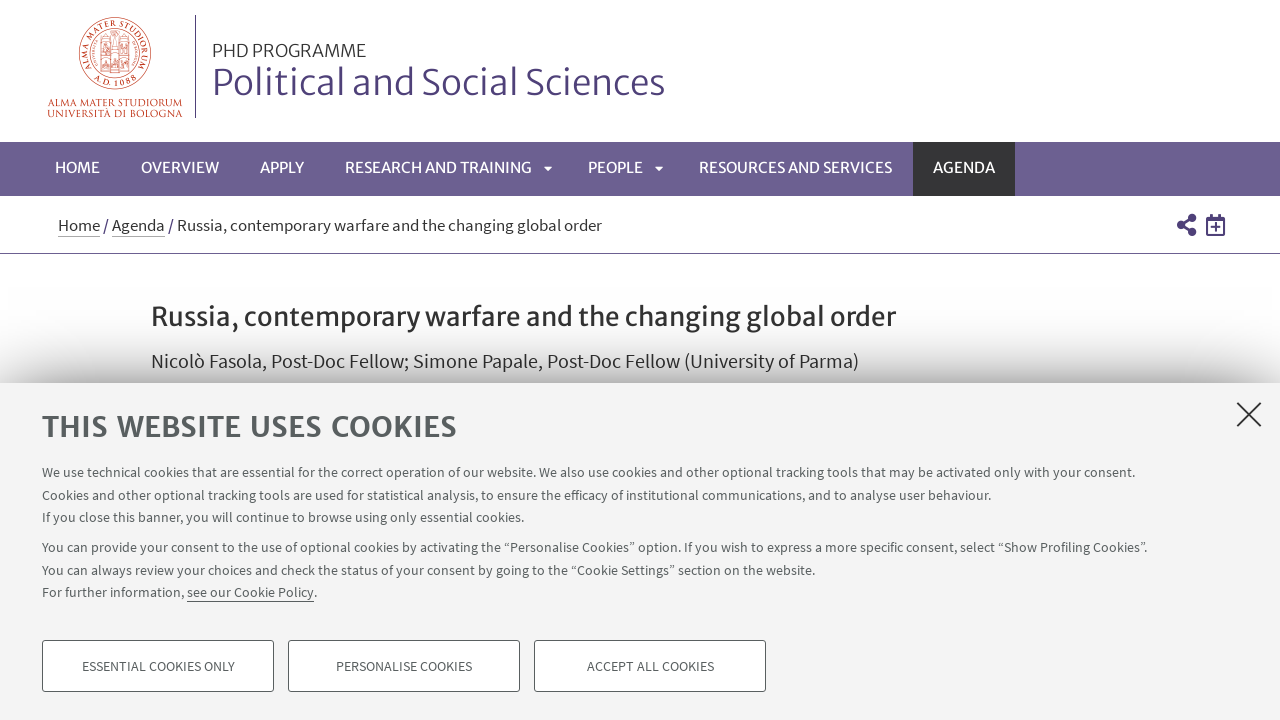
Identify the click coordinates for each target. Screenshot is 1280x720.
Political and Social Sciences (439, 73)
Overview (180, 167)
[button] (1185, 225)
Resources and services (795, 167)
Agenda (964, 167)
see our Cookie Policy (250, 592)
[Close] (1249, 414)
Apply (282, 167)
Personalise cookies (404, 666)
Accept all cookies (650, 666)
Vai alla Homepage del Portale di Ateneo (115, 66)
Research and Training (438, 167)
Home (77, 167)
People (615, 167)
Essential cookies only (158, 666)
